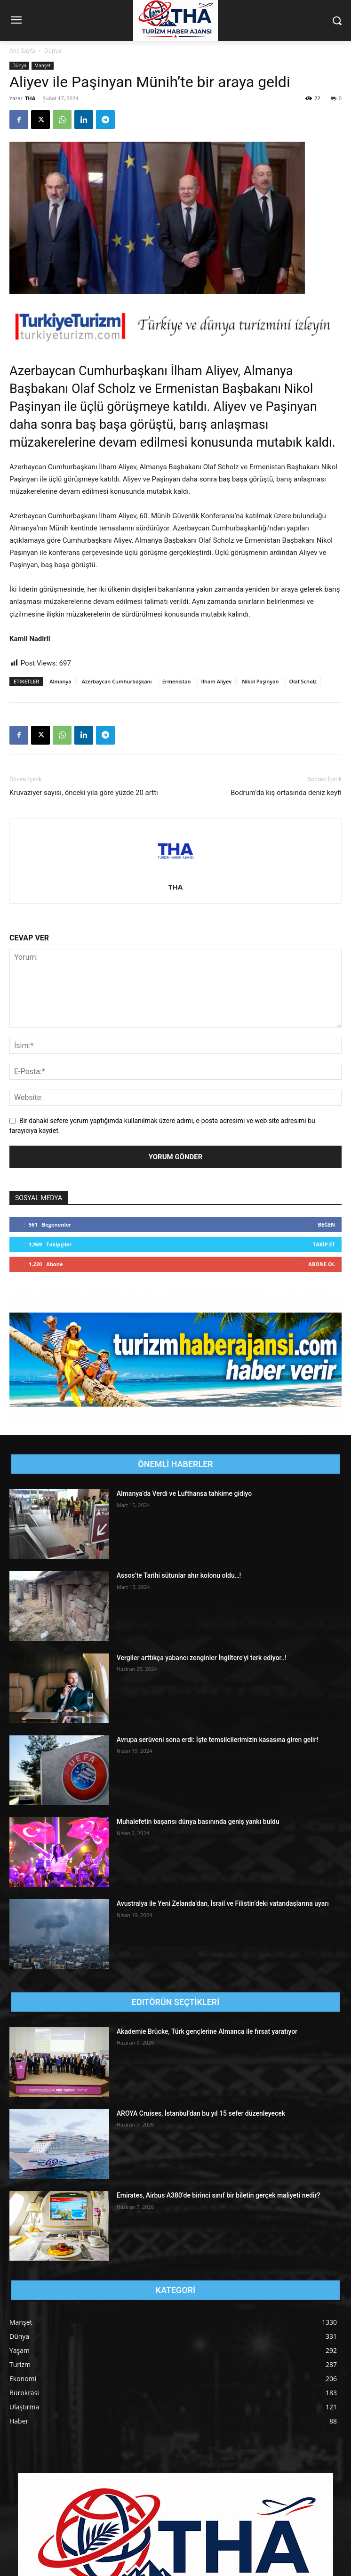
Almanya (60, 681)
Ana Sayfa (22, 51)
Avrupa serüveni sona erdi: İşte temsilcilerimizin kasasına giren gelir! (217, 1739)
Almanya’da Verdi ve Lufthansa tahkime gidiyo (184, 1493)
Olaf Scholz (303, 681)
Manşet (42, 65)
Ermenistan (176, 681)
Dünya (52, 51)
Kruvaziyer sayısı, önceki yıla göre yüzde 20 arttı (83, 792)
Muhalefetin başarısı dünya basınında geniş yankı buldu (198, 1821)
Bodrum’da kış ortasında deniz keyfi (286, 792)
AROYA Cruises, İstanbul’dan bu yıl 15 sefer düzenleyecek (201, 2113)
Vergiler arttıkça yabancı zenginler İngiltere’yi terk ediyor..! (202, 1657)
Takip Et (324, 1244)
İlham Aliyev (216, 681)
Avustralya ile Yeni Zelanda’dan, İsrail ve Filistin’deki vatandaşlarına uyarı (223, 1903)
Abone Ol (321, 1264)
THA (30, 98)
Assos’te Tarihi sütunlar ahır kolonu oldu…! (179, 1575)
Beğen (326, 1224)
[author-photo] (175, 873)
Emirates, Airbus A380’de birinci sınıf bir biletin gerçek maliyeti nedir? (218, 2195)
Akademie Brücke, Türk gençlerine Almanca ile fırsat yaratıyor (207, 2031)
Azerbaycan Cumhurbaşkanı (117, 681)
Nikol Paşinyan (260, 681)
